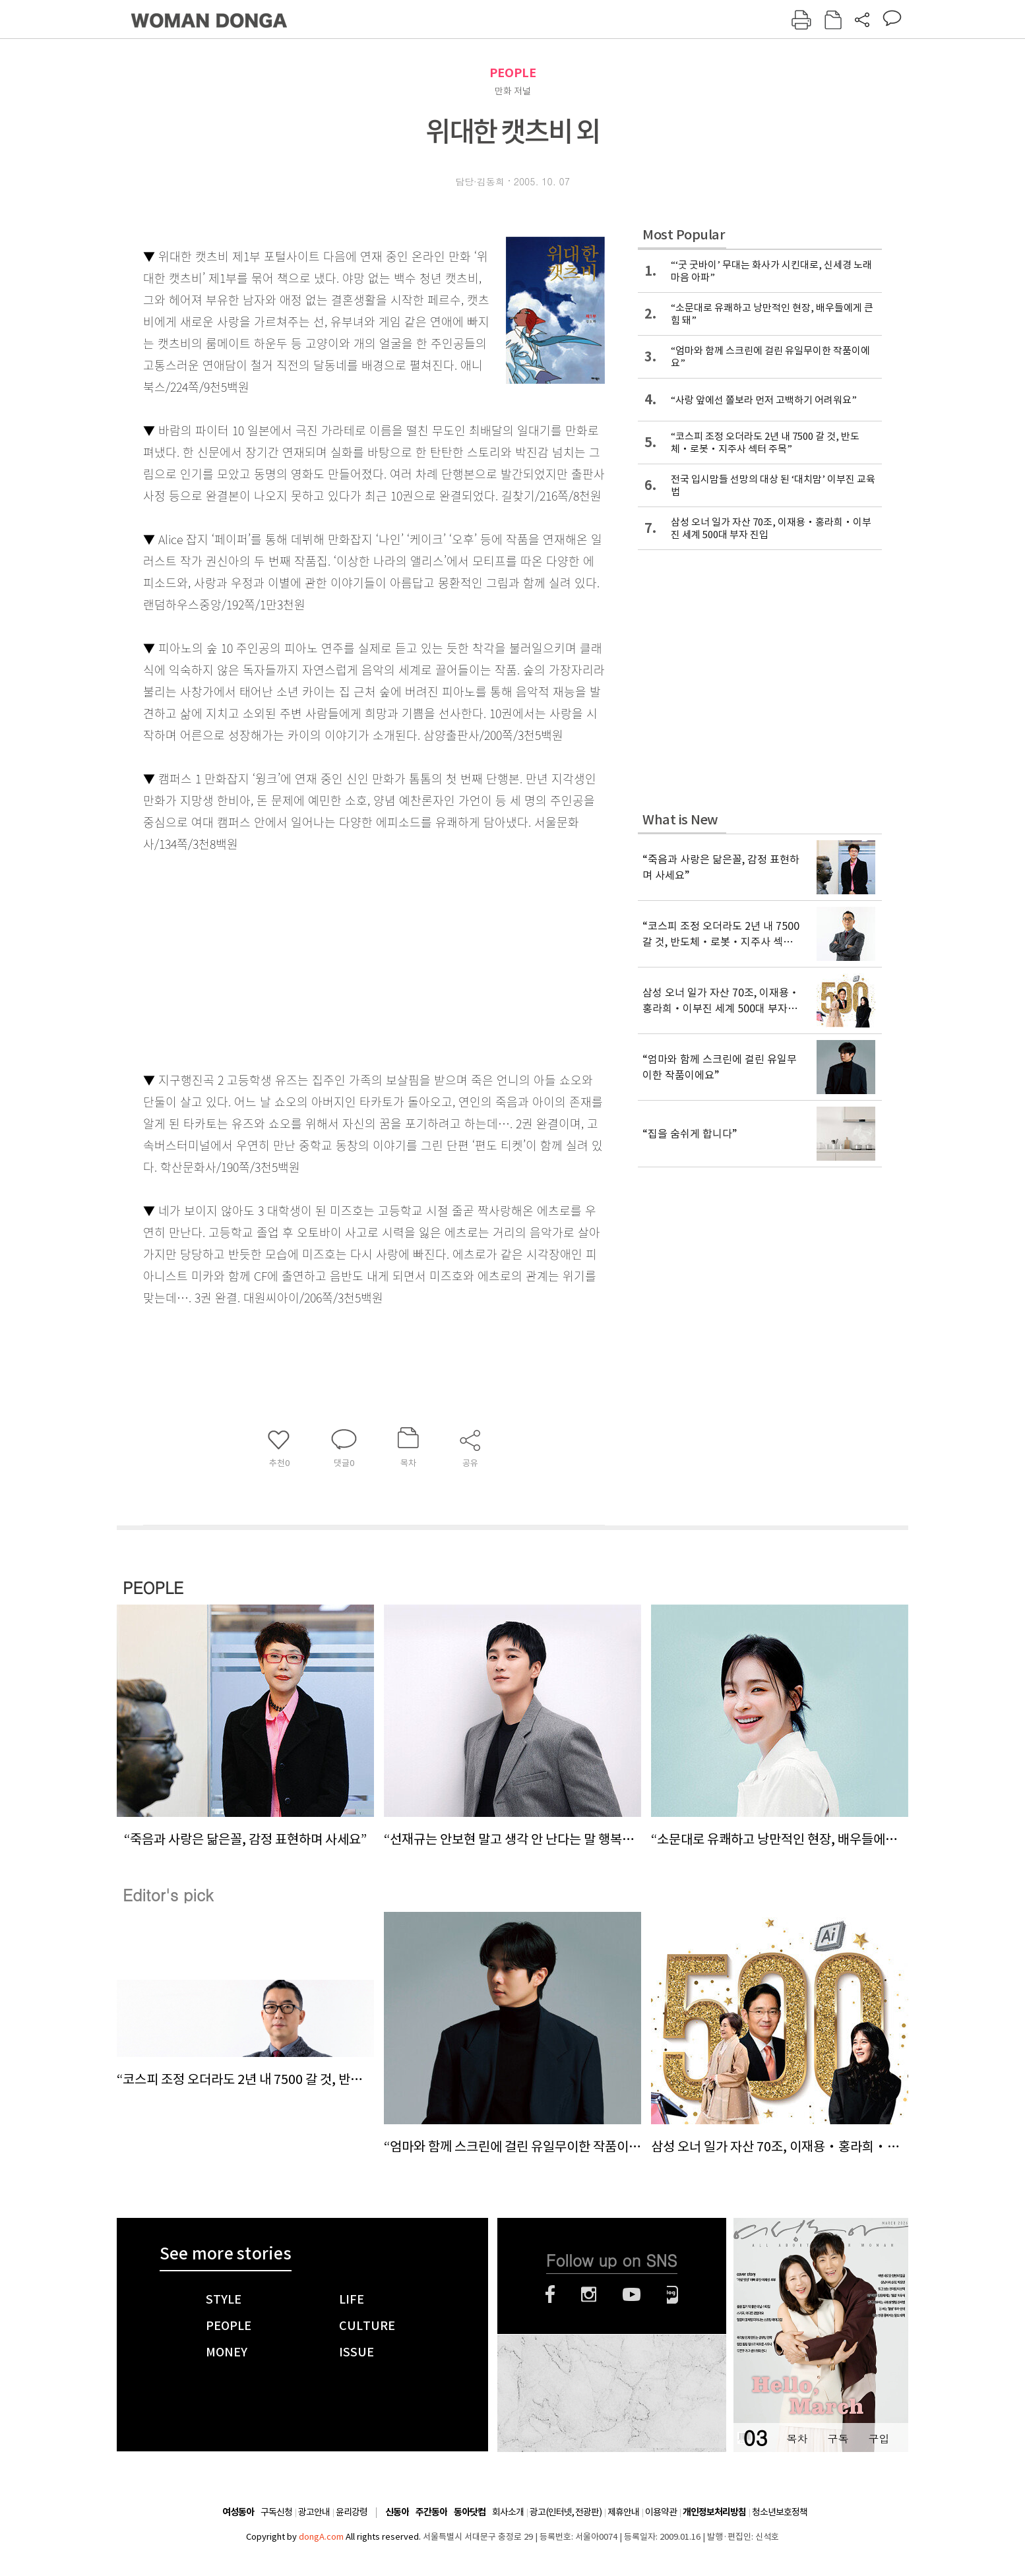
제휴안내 (623, 2512)
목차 (796, 2438)
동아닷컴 (469, 2512)
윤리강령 (351, 2512)
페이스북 (550, 2294)
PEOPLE (512, 72)
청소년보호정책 (779, 2512)
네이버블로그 (672, 2294)
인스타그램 (588, 2294)
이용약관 (661, 2512)
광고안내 (314, 2512)
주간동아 (431, 2512)
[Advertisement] (341, 958)
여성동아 (238, 2512)
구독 (837, 2438)
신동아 (397, 2512)
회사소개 (508, 2512)
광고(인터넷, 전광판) (566, 2512)
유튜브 (631, 2294)
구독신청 (276, 2512)
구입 (878, 2438)
